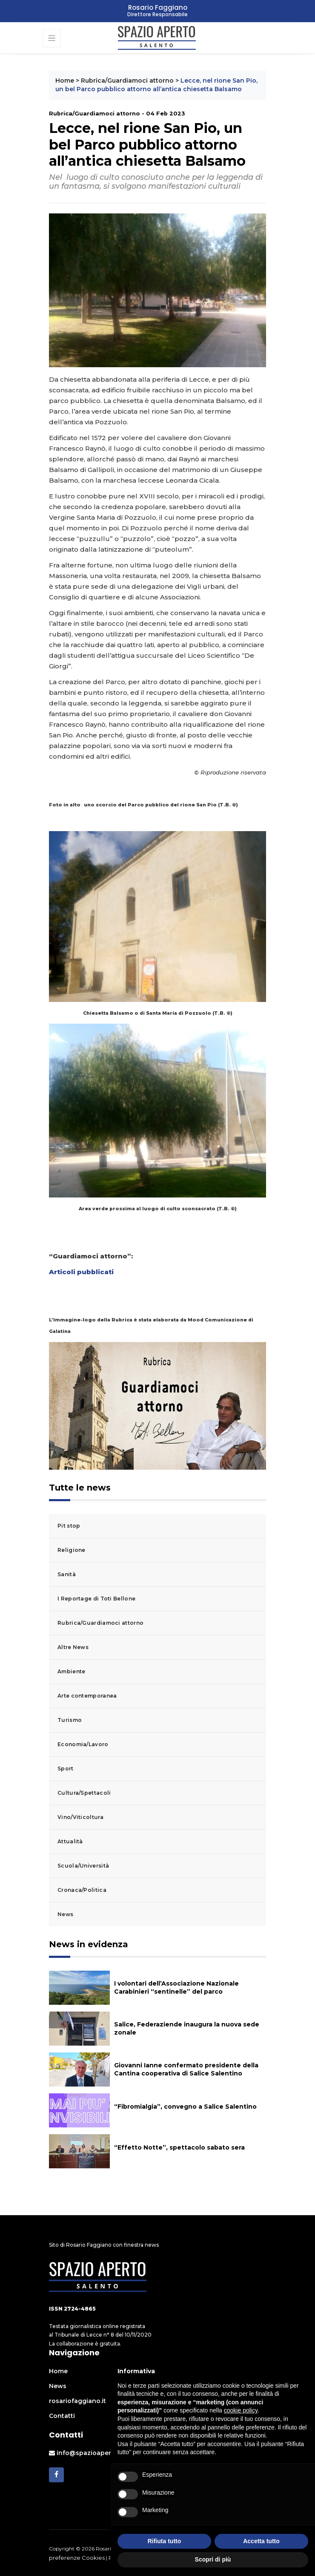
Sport (65, 1768)
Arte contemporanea (87, 1695)
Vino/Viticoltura (80, 1817)
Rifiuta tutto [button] (164, 2541)
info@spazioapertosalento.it (98, 2453)
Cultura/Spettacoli (84, 1793)
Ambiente (71, 1671)
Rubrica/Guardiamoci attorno (127, 80)
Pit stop (68, 1526)
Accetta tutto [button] (261, 2541)
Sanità (66, 1574)
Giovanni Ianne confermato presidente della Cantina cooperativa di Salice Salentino (186, 2069)
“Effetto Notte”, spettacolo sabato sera (179, 2147)
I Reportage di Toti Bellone (96, 1598)
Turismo (69, 1720)
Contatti (62, 2416)
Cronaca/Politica (81, 1890)
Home (64, 80)
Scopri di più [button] (213, 2559)
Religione (71, 1550)
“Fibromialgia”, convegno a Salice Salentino (185, 2106)
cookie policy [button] (241, 2410)
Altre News (73, 1647)
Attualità (70, 1841)
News (65, 1914)
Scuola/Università (83, 1865)
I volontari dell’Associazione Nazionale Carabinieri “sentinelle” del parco (176, 1987)
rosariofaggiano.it (77, 2401)
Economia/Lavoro (83, 1744)
